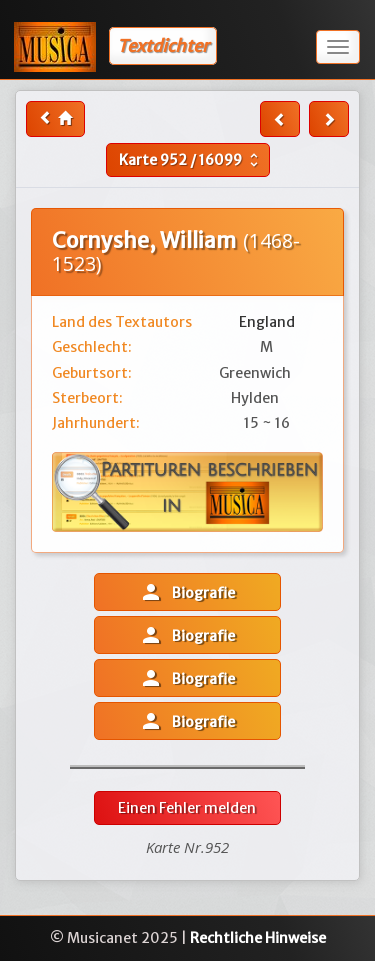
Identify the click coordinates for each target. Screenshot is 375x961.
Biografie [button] (187, 592)
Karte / (191, 160)
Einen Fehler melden (187, 808)
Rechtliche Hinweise (258, 938)
